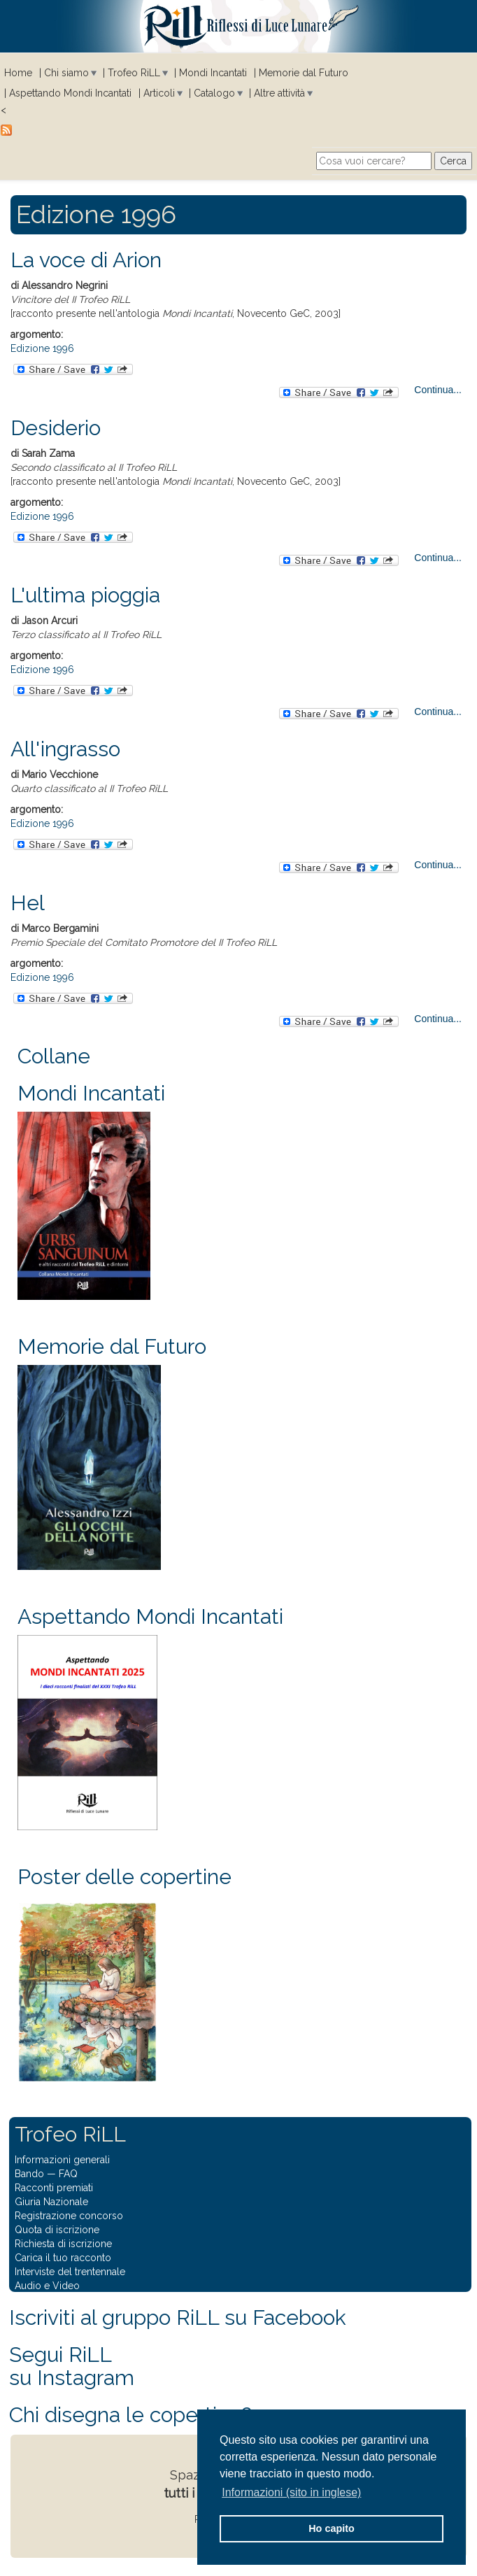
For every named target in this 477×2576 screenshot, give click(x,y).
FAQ (68, 2173)
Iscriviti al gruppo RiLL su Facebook (177, 2317)
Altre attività (279, 93)
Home (18, 72)
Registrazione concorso (69, 2215)
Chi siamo (66, 72)
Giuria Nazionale (51, 2201)
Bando (29, 2173)
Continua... (438, 389)
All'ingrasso (65, 749)
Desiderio (55, 428)
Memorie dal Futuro (303, 72)
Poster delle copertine (124, 1876)
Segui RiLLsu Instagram (71, 2366)
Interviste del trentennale (70, 2271)
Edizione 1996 (42, 348)
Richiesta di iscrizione (63, 2243)
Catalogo (214, 93)
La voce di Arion (86, 260)
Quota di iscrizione (57, 2229)
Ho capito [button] (331, 2528)
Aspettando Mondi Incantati (70, 93)
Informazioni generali (62, 2159)
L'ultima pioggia (85, 595)
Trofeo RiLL (134, 72)
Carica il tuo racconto (63, 2257)
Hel (27, 903)
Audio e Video (47, 2285)
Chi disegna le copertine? (130, 2414)
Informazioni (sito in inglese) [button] (291, 2492)
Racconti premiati (54, 2187)
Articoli (159, 93)
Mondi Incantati (213, 72)
